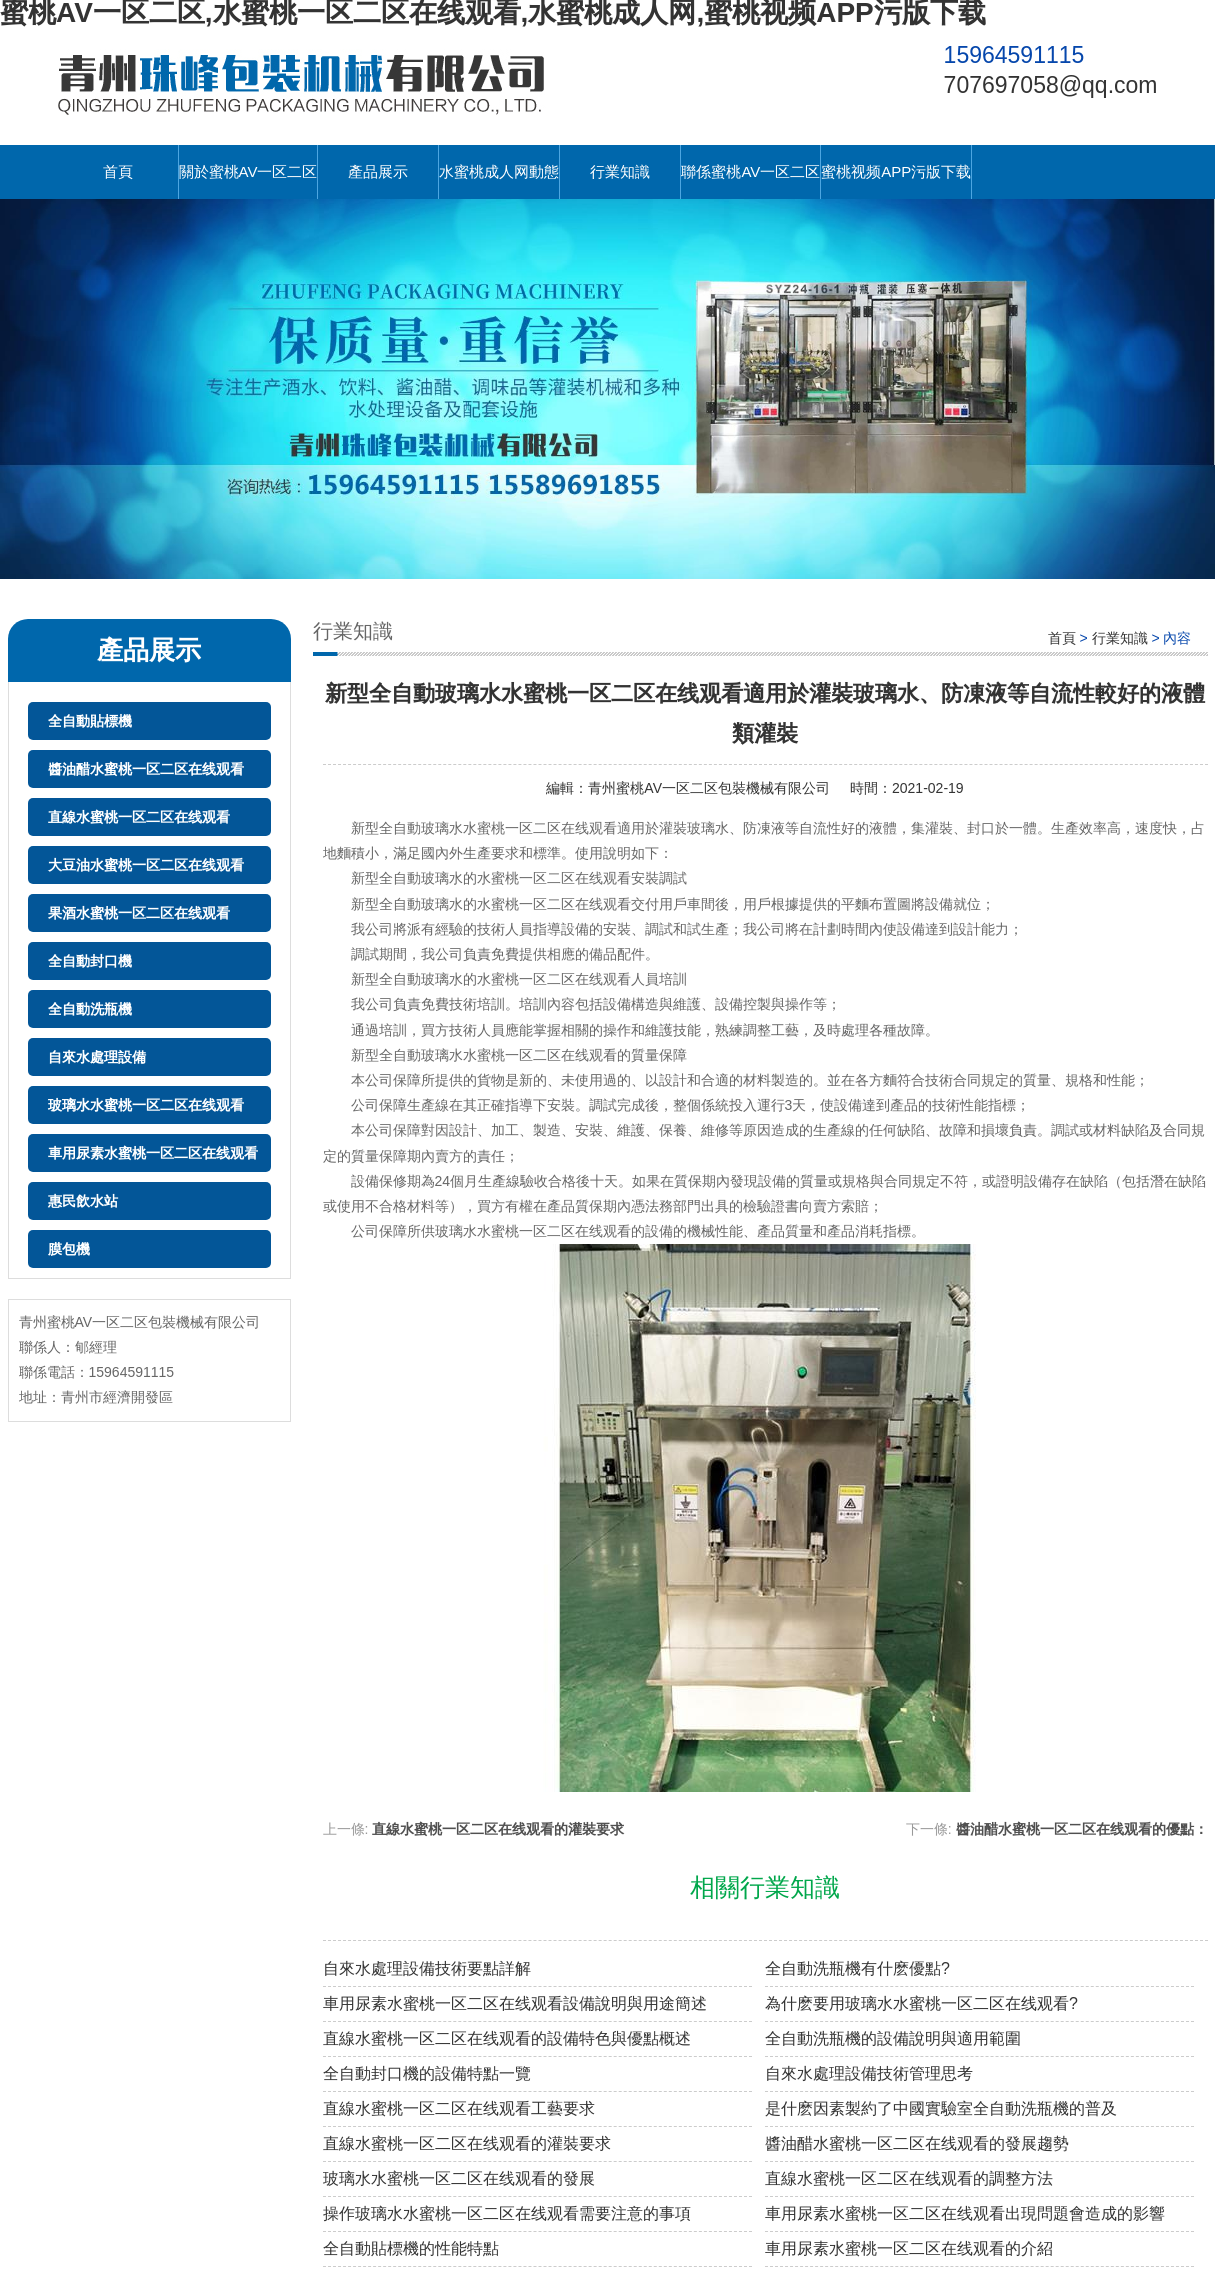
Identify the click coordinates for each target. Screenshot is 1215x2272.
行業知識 (620, 171)
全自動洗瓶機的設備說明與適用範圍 (893, 2038)
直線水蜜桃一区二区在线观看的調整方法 (909, 2178)
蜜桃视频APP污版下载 (896, 171)
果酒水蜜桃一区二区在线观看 (139, 913)
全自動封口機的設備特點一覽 (427, 2073)
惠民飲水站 (83, 1201)
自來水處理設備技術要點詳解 (427, 1968)
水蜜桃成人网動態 (499, 171)
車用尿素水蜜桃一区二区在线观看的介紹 (909, 2248)
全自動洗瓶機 (90, 1009)
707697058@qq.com (1051, 85)
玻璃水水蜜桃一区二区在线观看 (146, 1105)
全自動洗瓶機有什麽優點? (857, 1968)
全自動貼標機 (90, 721)
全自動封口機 (90, 961)
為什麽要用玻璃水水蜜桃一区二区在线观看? (921, 2003)
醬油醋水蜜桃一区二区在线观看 (146, 769)
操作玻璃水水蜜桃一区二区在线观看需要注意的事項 (507, 2213)
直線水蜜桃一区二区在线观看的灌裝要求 (498, 1829)
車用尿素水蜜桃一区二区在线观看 (153, 1153)
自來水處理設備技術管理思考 (869, 2073)
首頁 (118, 171)
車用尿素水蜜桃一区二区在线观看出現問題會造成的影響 (965, 2213)
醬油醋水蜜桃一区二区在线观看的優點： (1082, 1829)
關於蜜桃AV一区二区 (248, 171)
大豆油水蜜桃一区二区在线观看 (146, 865)
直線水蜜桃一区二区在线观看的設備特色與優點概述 (507, 2038)
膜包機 (69, 1249)
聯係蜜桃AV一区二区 (750, 171)
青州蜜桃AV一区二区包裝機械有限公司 (709, 788)
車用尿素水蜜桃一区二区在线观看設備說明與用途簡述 (515, 2003)
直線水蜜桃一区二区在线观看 (139, 817)
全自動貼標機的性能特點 (411, 2248)
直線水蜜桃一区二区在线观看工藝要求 (459, 2108)
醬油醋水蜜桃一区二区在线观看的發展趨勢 (917, 2143)
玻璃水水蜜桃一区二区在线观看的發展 (459, 2178)
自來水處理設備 (97, 1057)
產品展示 (378, 171)
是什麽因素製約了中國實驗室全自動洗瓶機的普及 (941, 2108)
